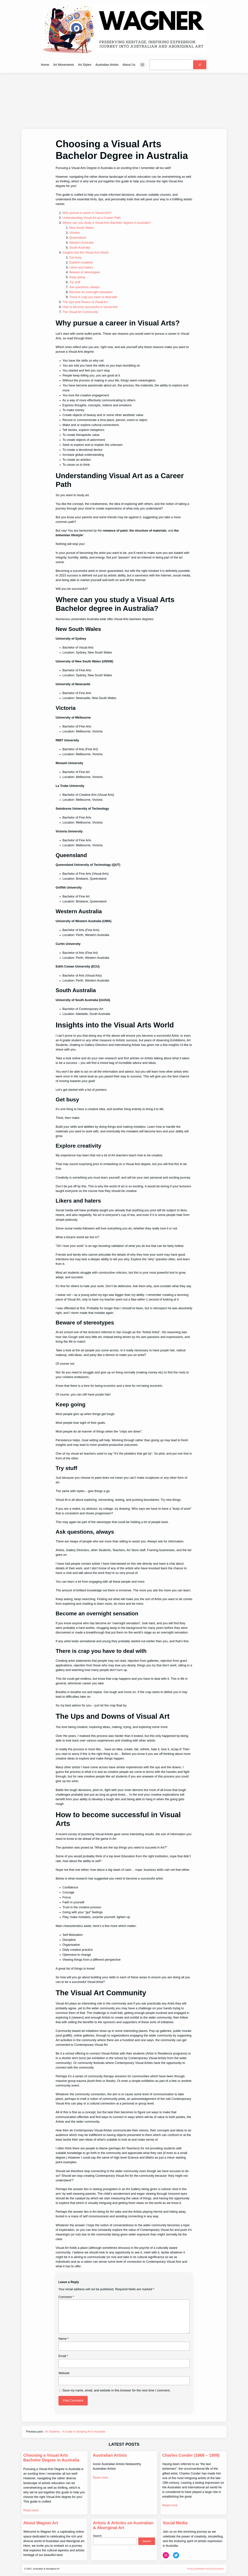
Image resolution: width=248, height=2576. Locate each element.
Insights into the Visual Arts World (86, 252)
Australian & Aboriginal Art (46, 2568)
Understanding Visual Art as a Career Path (92, 217)
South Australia (79, 247)
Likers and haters (81, 267)
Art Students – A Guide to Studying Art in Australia (75, 2431)
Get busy (75, 257)
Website (64, 2373)
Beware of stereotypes (84, 272)
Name (63, 2338)
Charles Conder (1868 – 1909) (191, 2455)
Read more (30, 2510)
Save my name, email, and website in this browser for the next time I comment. (116, 2390)
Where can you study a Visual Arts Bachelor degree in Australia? (107, 222)
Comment (66, 2297)
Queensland (77, 237)
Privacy (191, 2568)
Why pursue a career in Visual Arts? (87, 213)
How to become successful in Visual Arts (90, 307)
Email (63, 2356)
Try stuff (74, 282)
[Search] (199, 64)
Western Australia (81, 242)
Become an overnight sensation (91, 292)
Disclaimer (218, 2568)
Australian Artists (110, 2455)
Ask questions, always (84, 287)
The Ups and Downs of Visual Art (85, 302)
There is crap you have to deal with (93, 297)
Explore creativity (81, 262)
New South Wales (81, 227)
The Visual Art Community (80, 312)
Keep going (77, 277)
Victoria (74, 232)
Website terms (204, 2568)
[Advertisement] (124, 101)
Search (97, 2535)
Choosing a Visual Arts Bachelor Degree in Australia (51, 2457)
